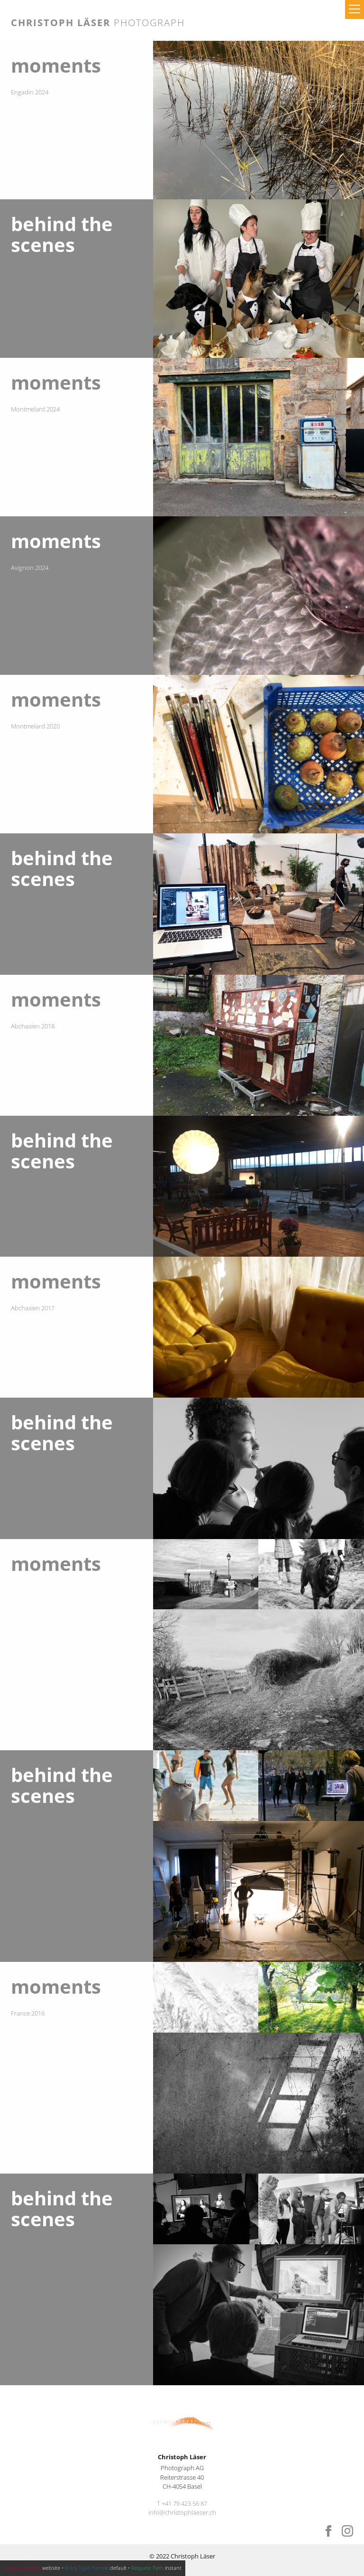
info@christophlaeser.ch (182, 2512)
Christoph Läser (98, 22)
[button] (354, 9)
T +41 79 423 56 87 (182, 2503)
